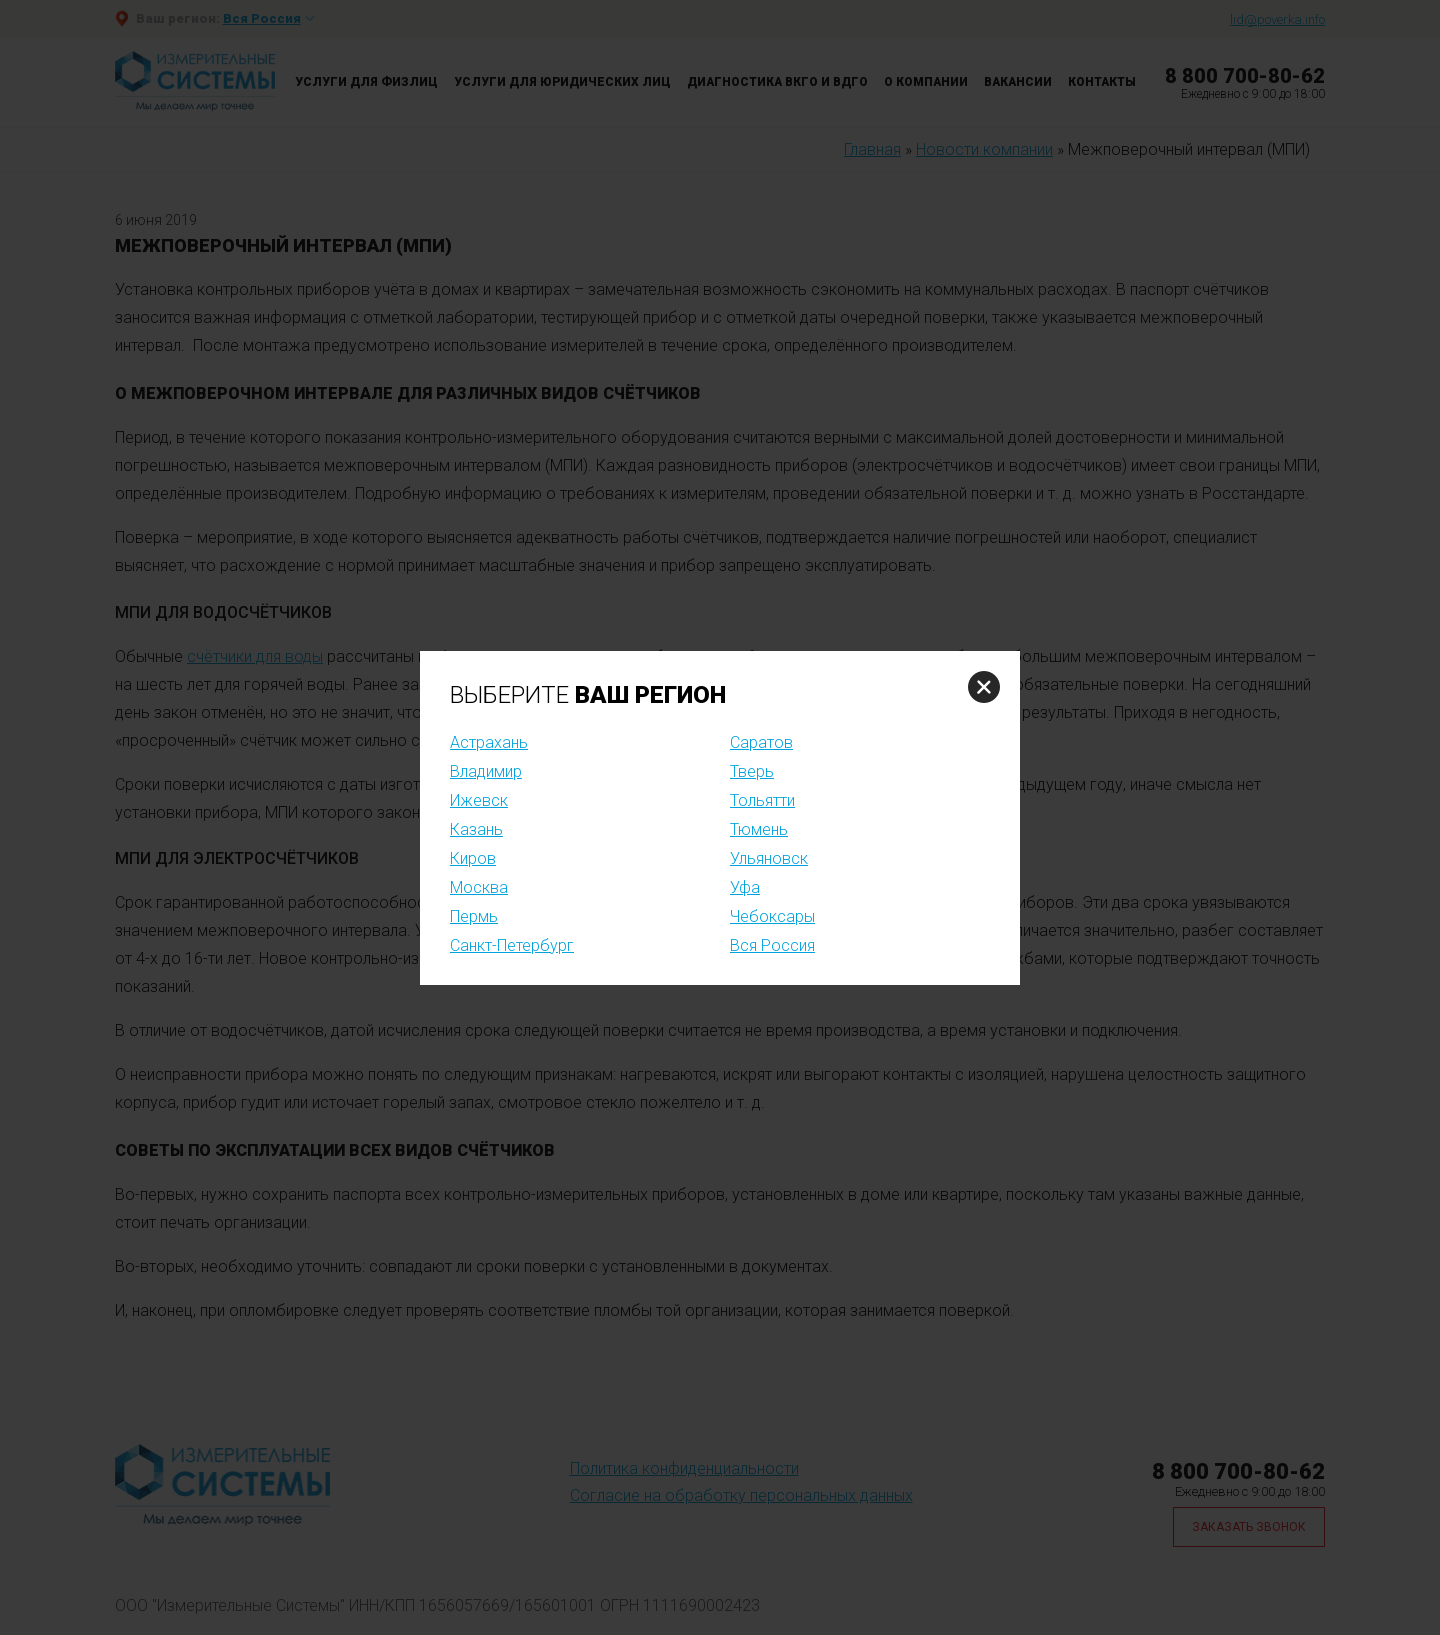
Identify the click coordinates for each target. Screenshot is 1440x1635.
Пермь (474, 916)
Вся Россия (772, 945)
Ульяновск (769, 858)
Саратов (761, 742)
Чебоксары (772, 916)
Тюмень (759, 829)
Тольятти (762, 800)
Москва (479, 887)
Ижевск (479, 800)
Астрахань (489, 742)
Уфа (745, 887)
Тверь (752, 771)
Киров (473, 858)
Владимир (486, 771)
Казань (476, 829)
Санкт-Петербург (512, 945)
